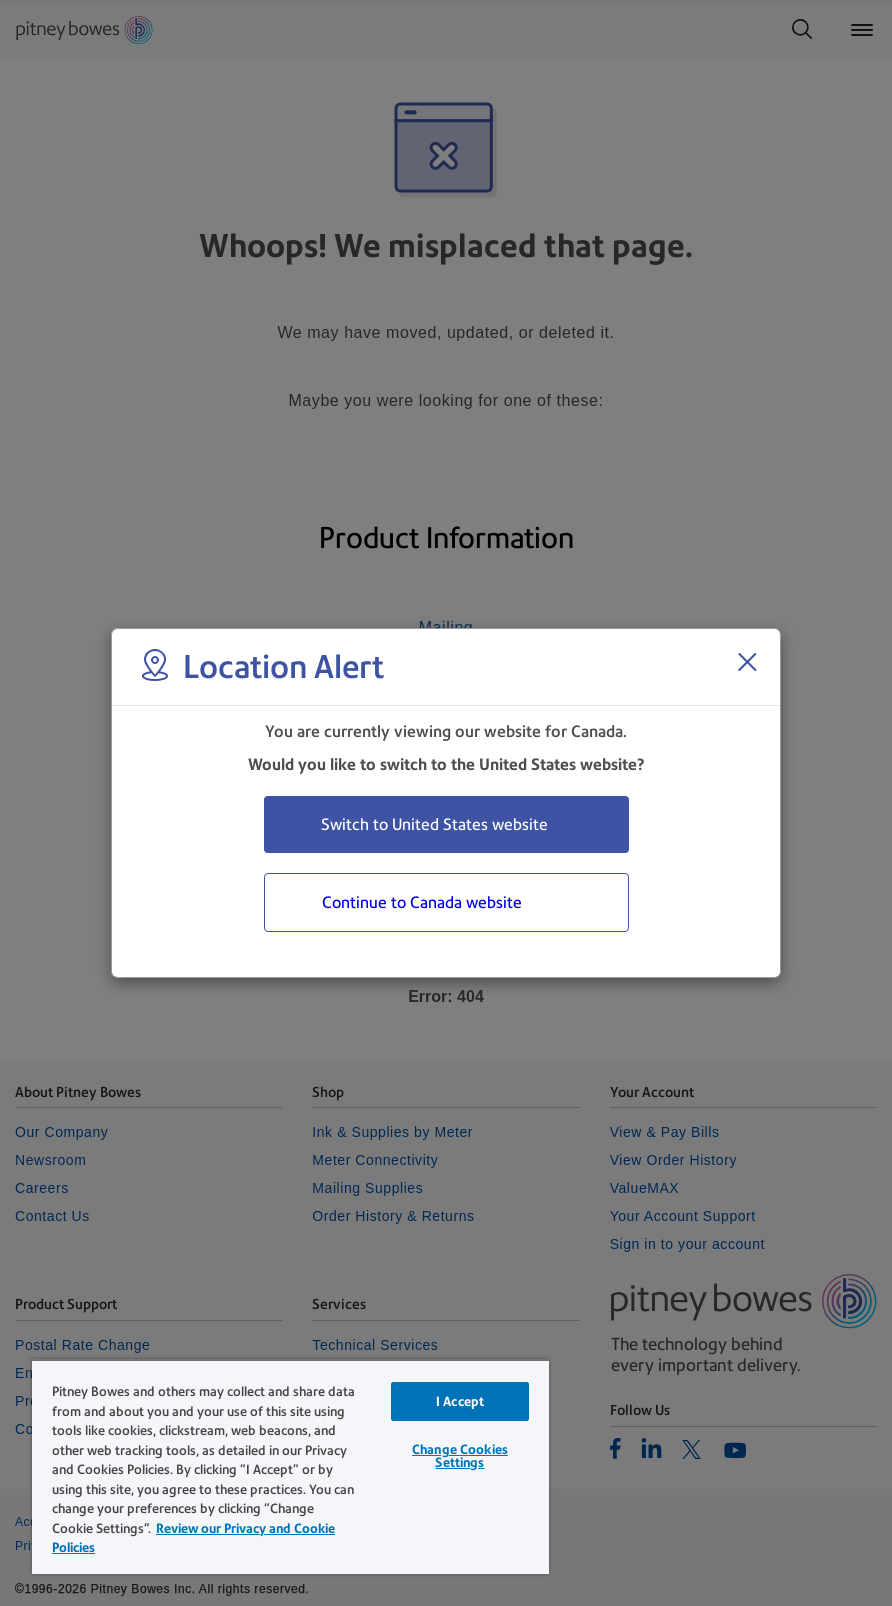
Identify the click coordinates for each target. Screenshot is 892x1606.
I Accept (460, 1401)
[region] (290, 1466)
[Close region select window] (747, 662)
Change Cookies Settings (460, 1456)
